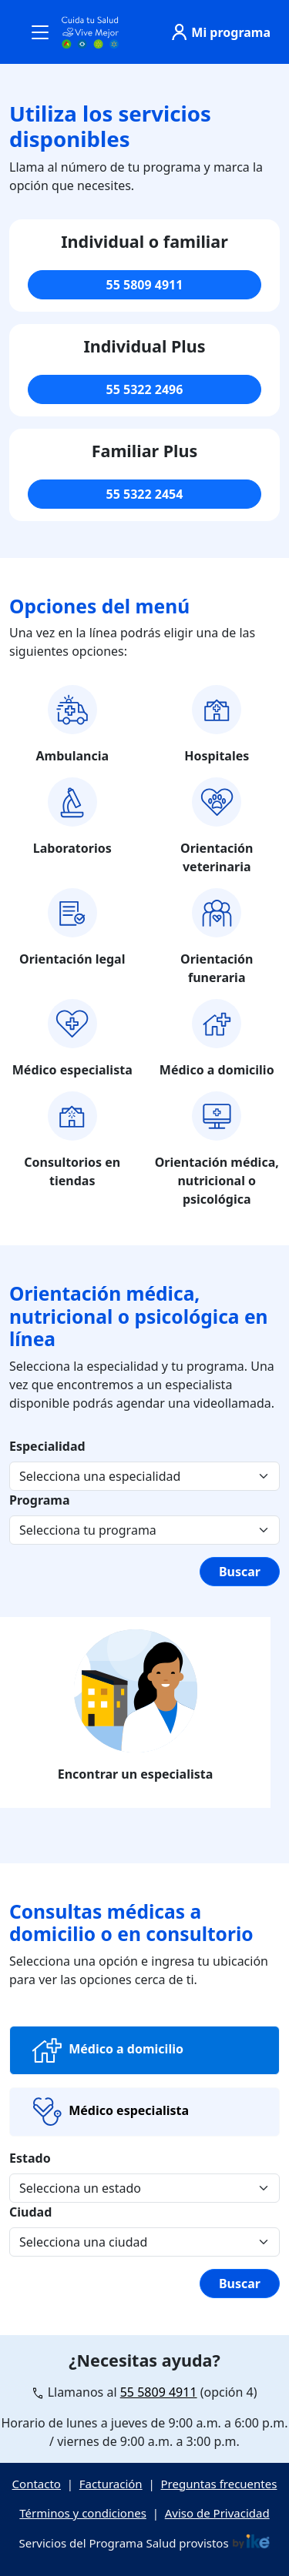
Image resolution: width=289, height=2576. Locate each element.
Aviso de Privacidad (217, 2513)
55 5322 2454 (144, 494)
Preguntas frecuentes (219, 2483)
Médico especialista (109, 2111)
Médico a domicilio (106, 2050)
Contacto (36, 2483)
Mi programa (219, 32)
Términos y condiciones (82, 2513)
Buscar (239, 1571)
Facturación (111, 2483)
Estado (30, 2158)
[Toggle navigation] (40, 32)
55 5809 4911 (144, 284)
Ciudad (30, 2211)
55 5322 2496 (144, 389)
